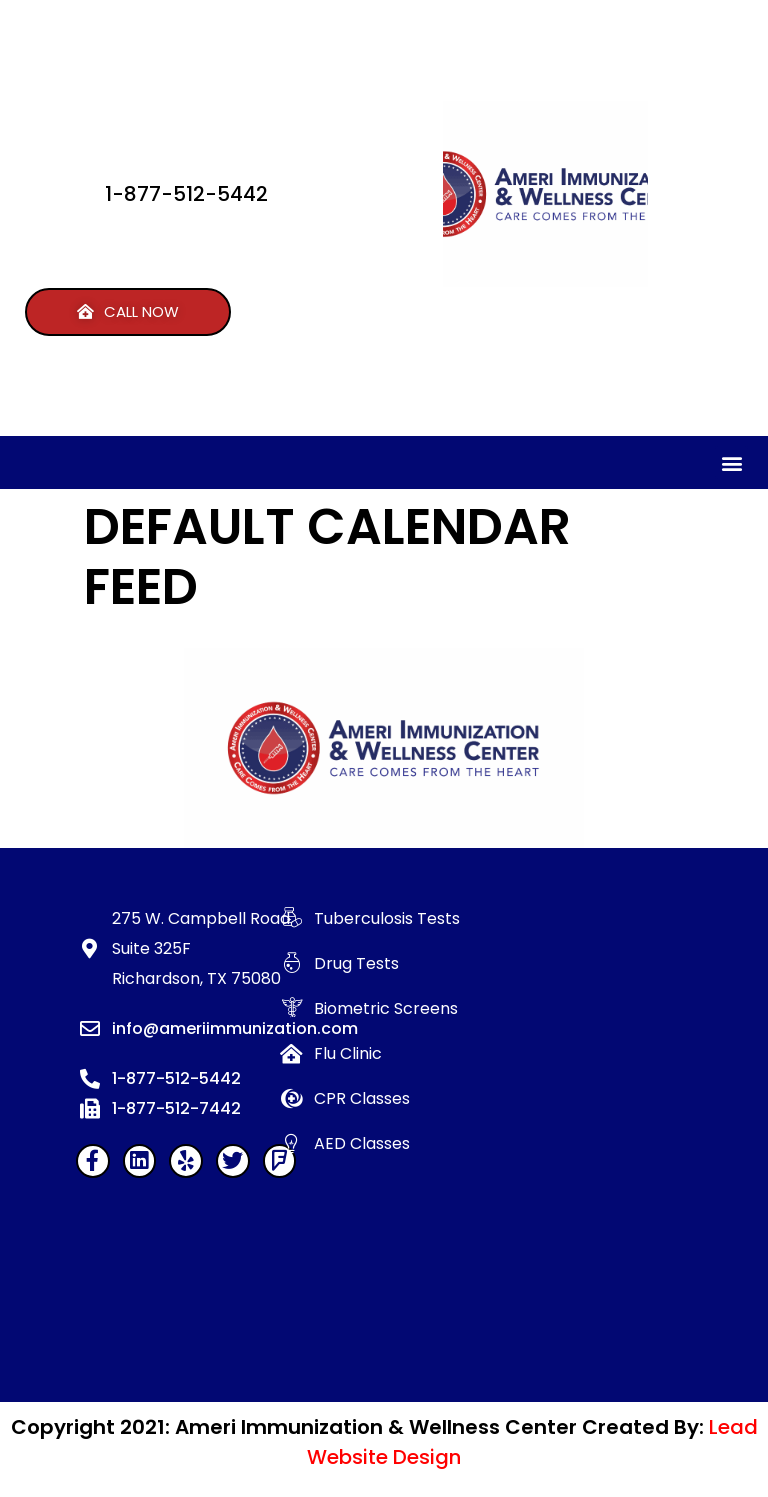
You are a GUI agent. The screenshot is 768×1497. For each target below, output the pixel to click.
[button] (128, 312)
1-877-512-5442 (186, 194)
